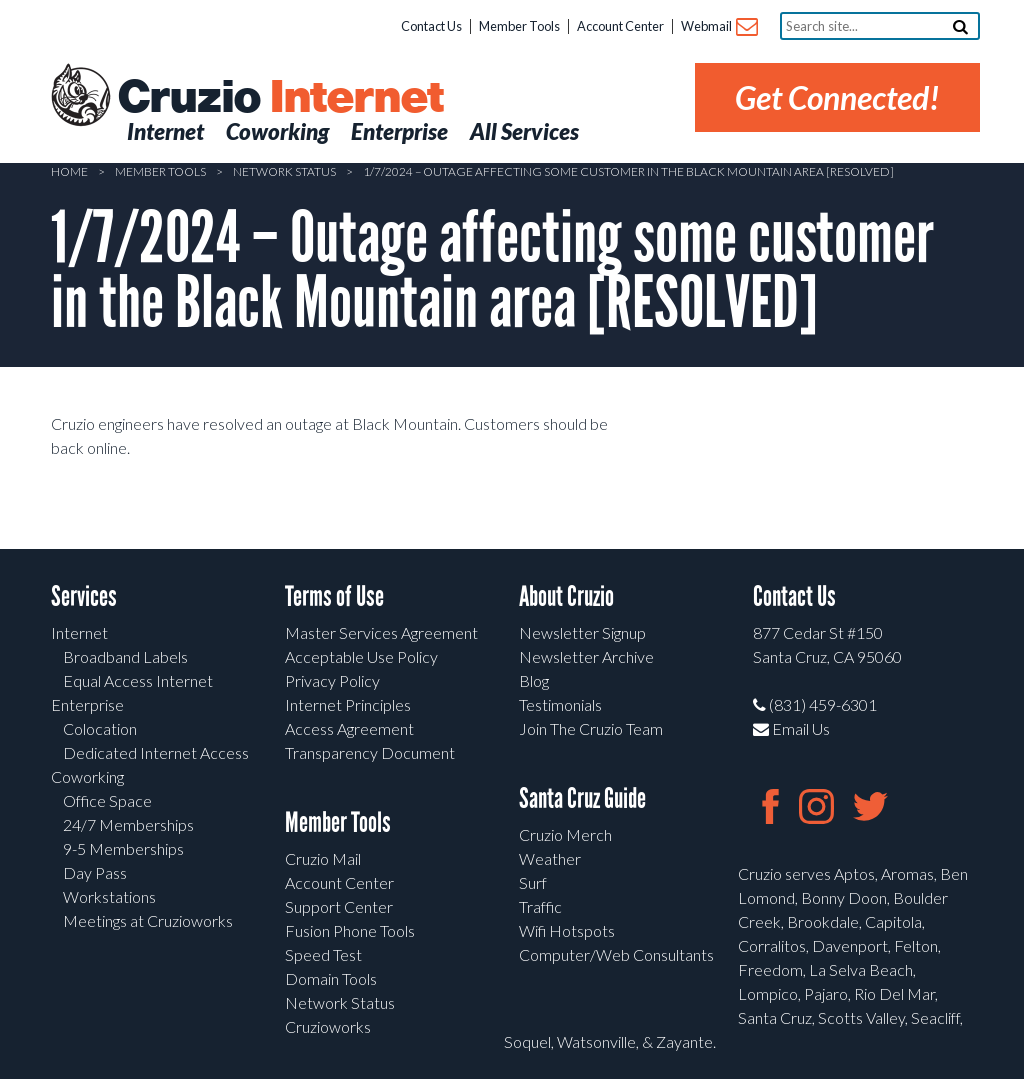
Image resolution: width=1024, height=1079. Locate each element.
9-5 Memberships (123, 848)
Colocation (100, 728)
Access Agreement (349, 728)
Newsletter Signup (582, 632)
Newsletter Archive (586, 656)
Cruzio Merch (565, 834)
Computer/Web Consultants (616, 954)
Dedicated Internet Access (156, 752)
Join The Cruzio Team (591, 728)
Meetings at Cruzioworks (148, 920)
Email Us (791, 728)
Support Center (339, 906)
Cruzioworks (328, 1026)
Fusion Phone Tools (350, 930)
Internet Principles (348, 704)
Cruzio (280, 98)
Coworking (87, 776)
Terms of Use (334, 596)
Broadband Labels (125, 656)
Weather (550, 858)
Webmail (718, 27)
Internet (79, 632)
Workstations (109, 896)
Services (84, 596)
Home (69, 171)
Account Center (620, 26)
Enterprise (87, 704)
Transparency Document (370, 752)
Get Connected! (837, 97)
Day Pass (95, 872)
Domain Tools (331, 978)
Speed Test (323, 954)
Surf (533, 882)
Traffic (540, 906)
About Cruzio (566, 596)
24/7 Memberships (128, 824)
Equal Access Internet (138, 680)
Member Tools (519, 26)
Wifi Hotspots (567, 930)
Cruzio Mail (323, 858)
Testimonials (560, 704)
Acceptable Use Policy (361, 656)
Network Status (284, 171)
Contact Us (431, 26)
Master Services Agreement (381, 632)
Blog (534, 680)
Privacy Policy (332, 680)
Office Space (107, 800)
